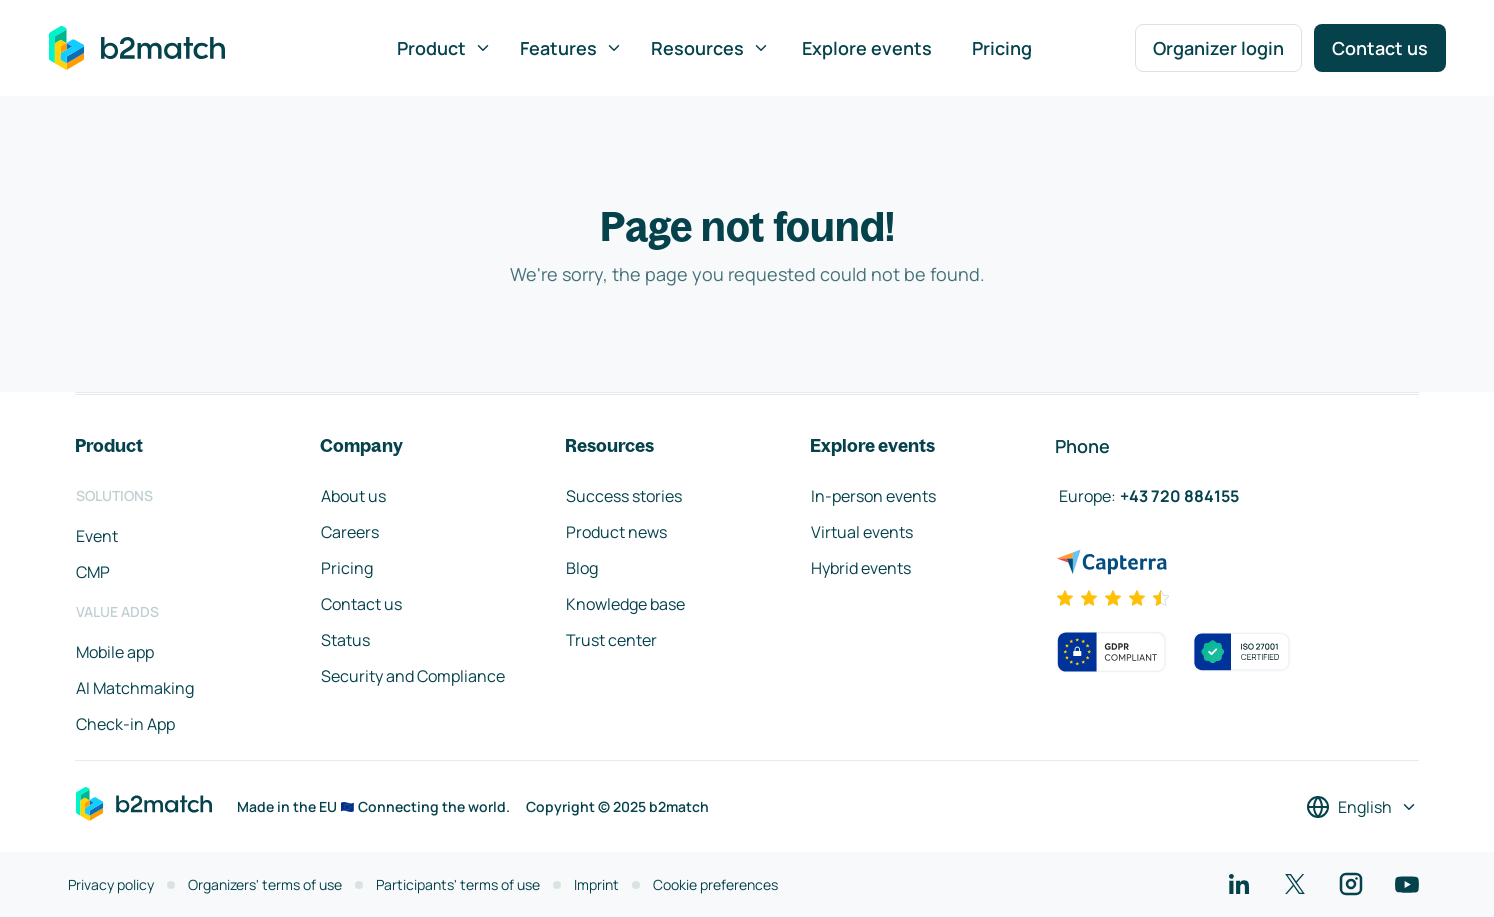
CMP (93, 572)
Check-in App (125, 724)
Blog (582, 568)
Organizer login (1218, 48)
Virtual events (862, 532)
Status (345, 640)
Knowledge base (625, 604)
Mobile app (115, 652)
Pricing (1002, 48)
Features (571, 48)
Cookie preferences (715, 884)
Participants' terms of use (458, 884)
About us (353, 496)
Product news (616, 532)
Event (97, 536)
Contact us (1380, 48)
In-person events (873, 496)
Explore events (867, 48)
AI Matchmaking (135, 688)
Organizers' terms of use (265, 884)
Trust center (611, 640)
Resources (710, 48)
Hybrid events (861, 568)
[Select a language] (1362, 807)
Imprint (596, 884)
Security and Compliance (413, 676)
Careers (350, 532)
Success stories (624, 496)
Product (444, 48)
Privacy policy (111, 884)
